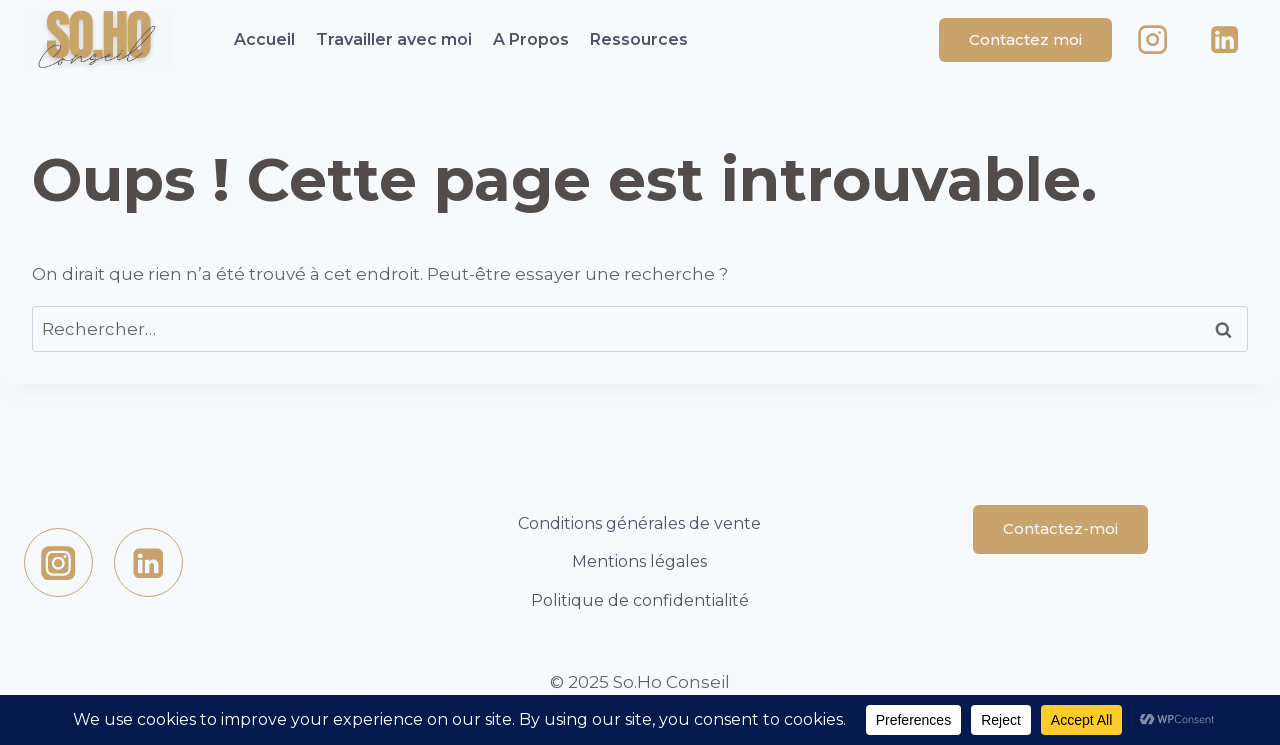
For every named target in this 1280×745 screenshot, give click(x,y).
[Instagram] (1153, 40)
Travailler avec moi (394, 39)
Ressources (639, 39)
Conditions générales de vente (639, 523)
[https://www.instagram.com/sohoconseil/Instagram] (58, 562)
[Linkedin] (1224, 40)
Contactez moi (1025, 39)
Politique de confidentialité (640, 600)
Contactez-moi (1060, 528)
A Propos (531, 39)
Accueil (264, 39)
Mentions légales (639, 561)
